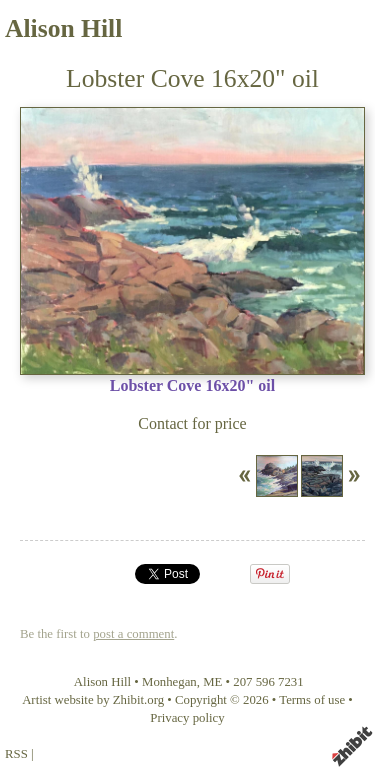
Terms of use (312, 700)
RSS (16, 754)
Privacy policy (187, 718)
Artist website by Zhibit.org (93, 700)
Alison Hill (63, 28)
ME (212, 682)
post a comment (133, 634)
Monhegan (169, 682)
